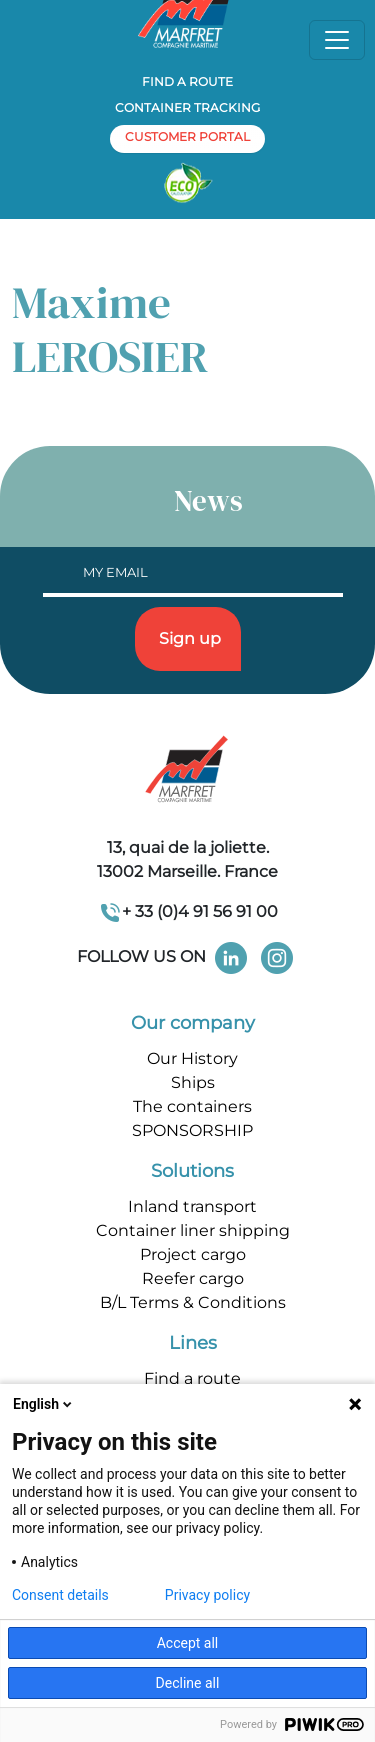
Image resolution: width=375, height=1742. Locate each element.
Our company (193, 1023)
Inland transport (192, 1206)
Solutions (192, 1171)
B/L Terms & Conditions (193, 1302)
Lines (193, 1343)
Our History (192, 1058)
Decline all (188, 1683)
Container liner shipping (193, 1230)
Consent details (60, 1595)
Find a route (187, 81)
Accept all (188, 1643)
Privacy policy (207, 1595)
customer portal (187, 136)
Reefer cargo (193, 1278)
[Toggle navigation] (337, 40)
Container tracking (187, 107)
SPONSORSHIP (192, 1130)
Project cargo (193, 1254)
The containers (192, 1106)
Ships (193, 1082)
